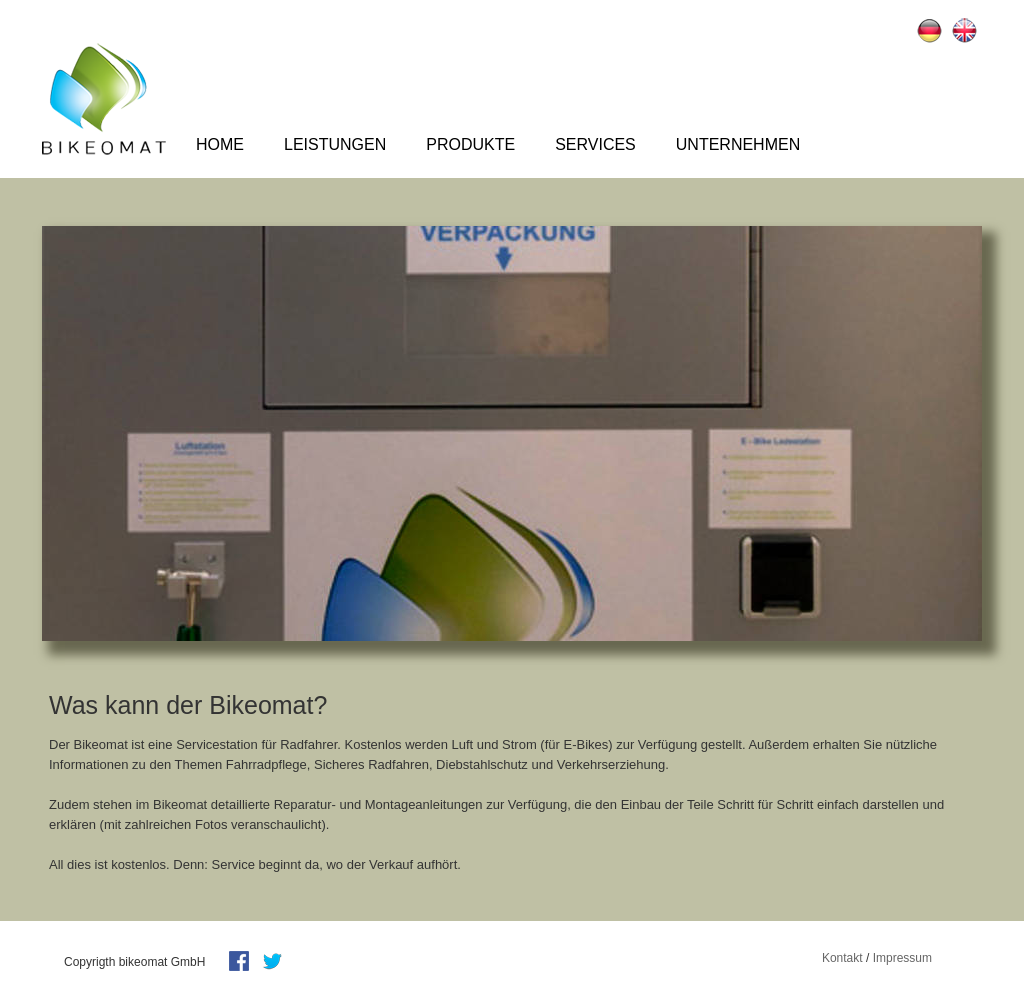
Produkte (470, 144)
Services (595, 144)
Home (220, 144)
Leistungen (335, 144)
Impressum (902, 958)
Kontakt (842, 958)
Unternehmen (738, 144)
